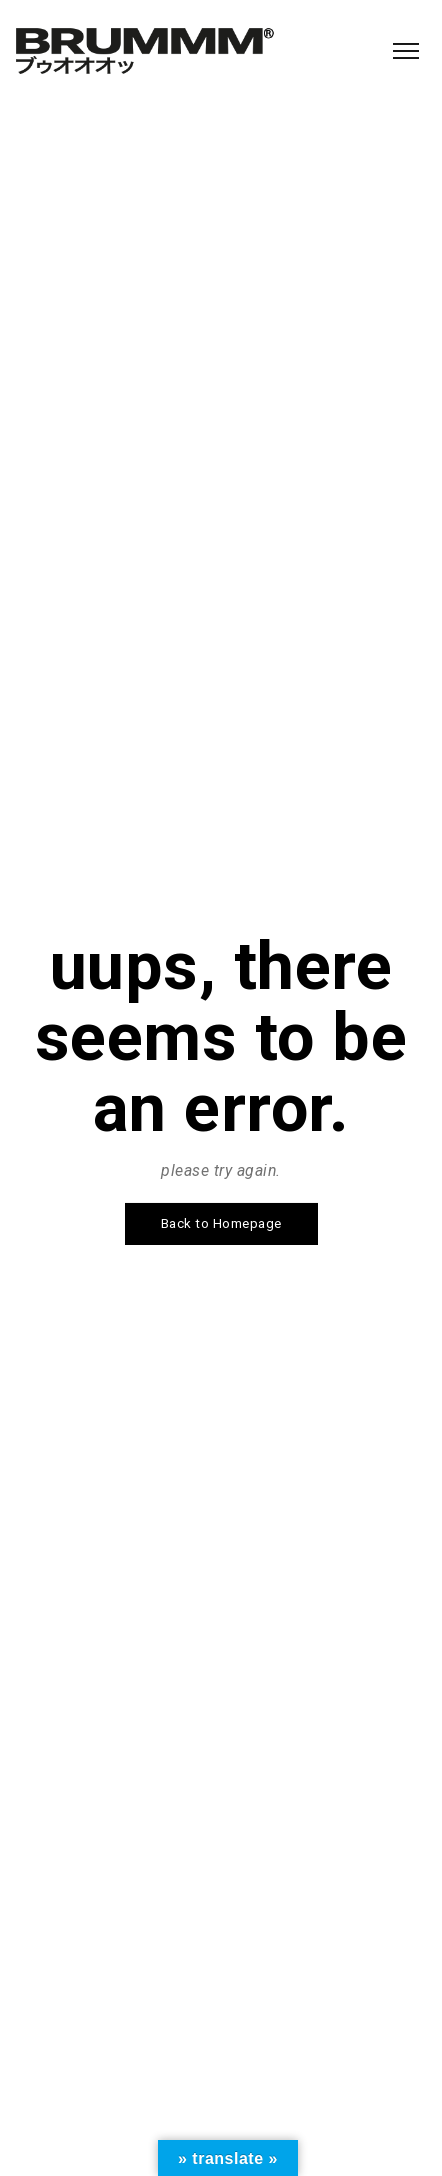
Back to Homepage (221, 1223)
